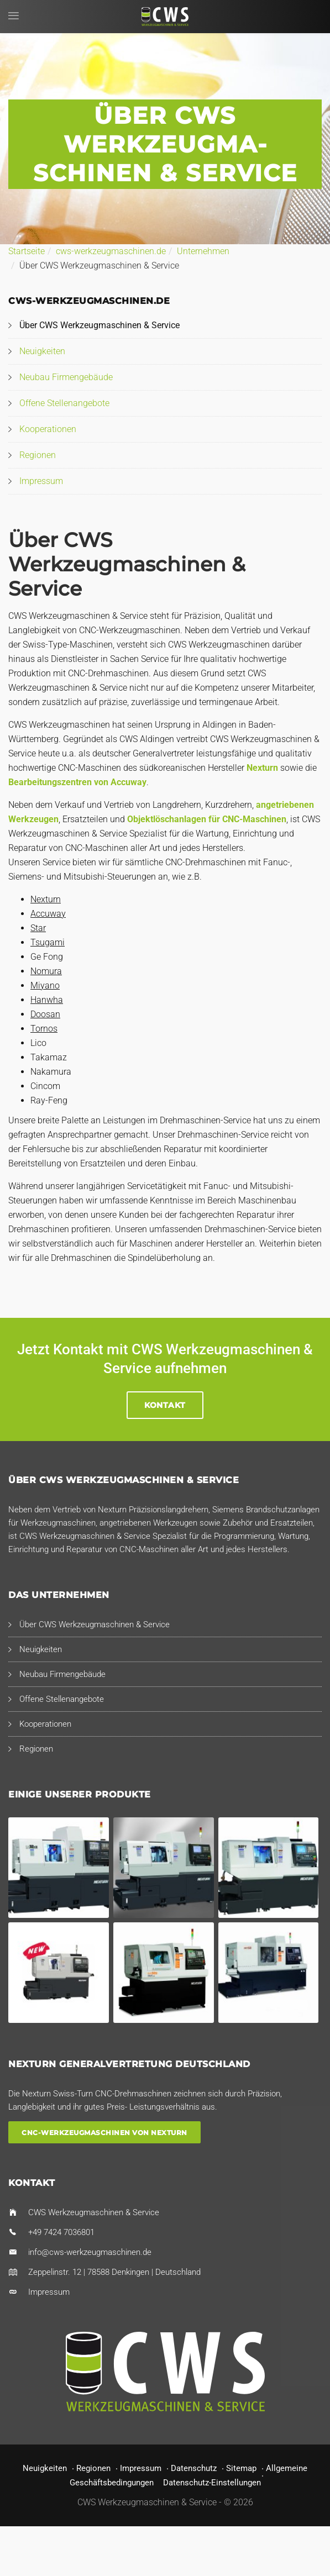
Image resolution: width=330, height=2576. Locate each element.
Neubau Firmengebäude (66, 377)
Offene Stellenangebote (64, 403)
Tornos (43, 1028)
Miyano (45, 985)
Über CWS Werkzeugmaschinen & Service (99, 325)
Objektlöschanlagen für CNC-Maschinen (206, 819)
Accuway (48, 913)
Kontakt (165, 1405)
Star (38, 928)
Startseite (26, 251)
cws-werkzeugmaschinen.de (111, 251)
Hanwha (46, 1000)
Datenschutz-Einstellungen (212, 2483)
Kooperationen (47, 429)
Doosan (45, 1014)
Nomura (46, 971)
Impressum (41, 481)
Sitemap (241, 2468)
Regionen (37, 455)
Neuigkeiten (42, 351)
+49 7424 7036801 (61, 2232)
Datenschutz (194, 2468)
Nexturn (262, 768)
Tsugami (47, 942)
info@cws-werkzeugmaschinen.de (89, 2252)
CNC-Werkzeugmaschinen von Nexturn (104, 2132)
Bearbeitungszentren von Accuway (77, 782)
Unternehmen (203, 251)
